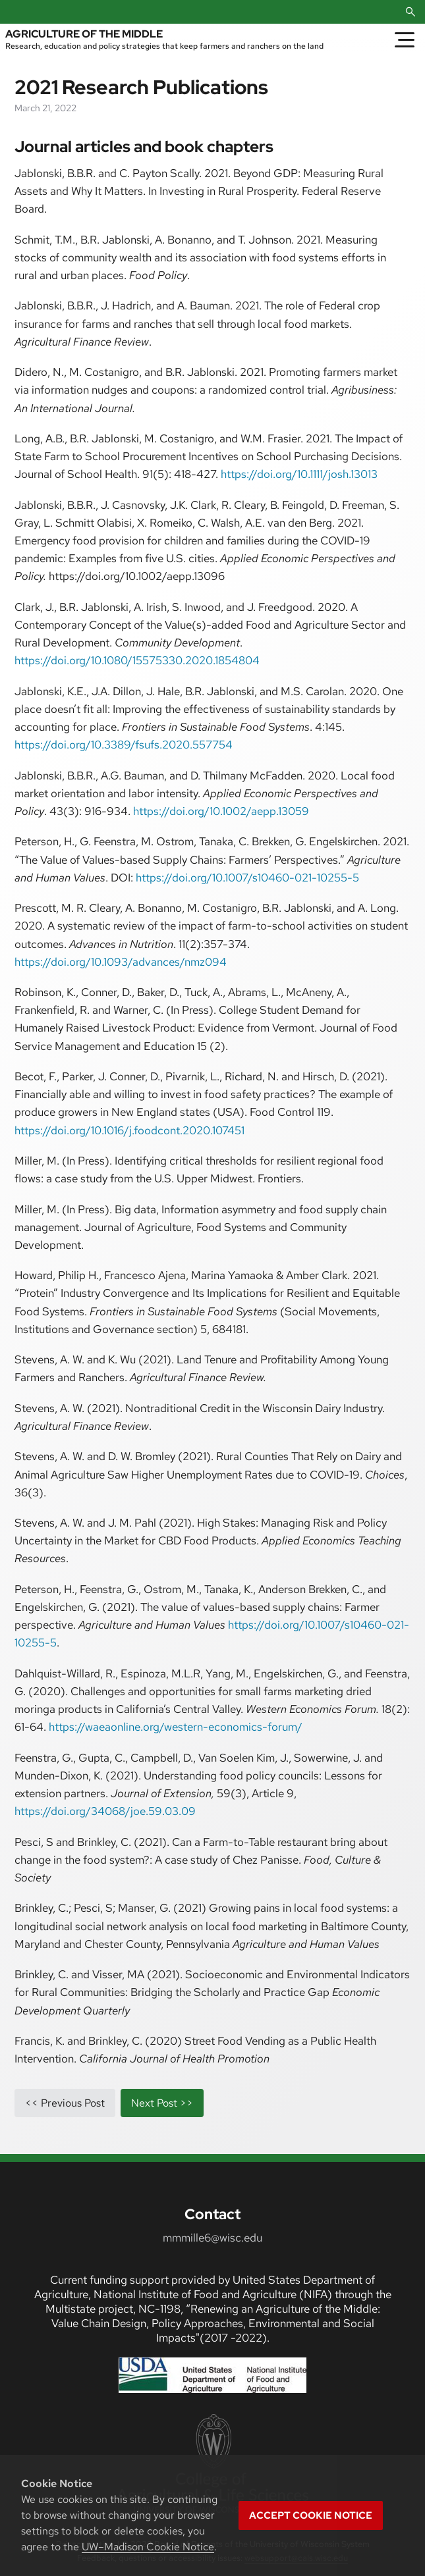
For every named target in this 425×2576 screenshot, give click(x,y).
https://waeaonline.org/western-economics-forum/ (175, 1727)
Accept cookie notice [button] (310, 2515)
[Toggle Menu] (404, 39)
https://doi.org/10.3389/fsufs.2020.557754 (123, 744)
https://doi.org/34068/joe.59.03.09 (105, 1811)
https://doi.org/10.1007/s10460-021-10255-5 (247, 877)
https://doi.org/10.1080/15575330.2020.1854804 (137, 660)
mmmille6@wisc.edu (212, 2237)
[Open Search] (410, 11)
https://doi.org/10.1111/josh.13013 (299, 474)
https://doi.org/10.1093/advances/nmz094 (120, 962)
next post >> (162, 2103)
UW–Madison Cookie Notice (148, 2547)
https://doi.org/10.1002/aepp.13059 (221, 811)
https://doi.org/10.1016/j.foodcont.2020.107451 (129, 1130)
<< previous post (65, 2103)
